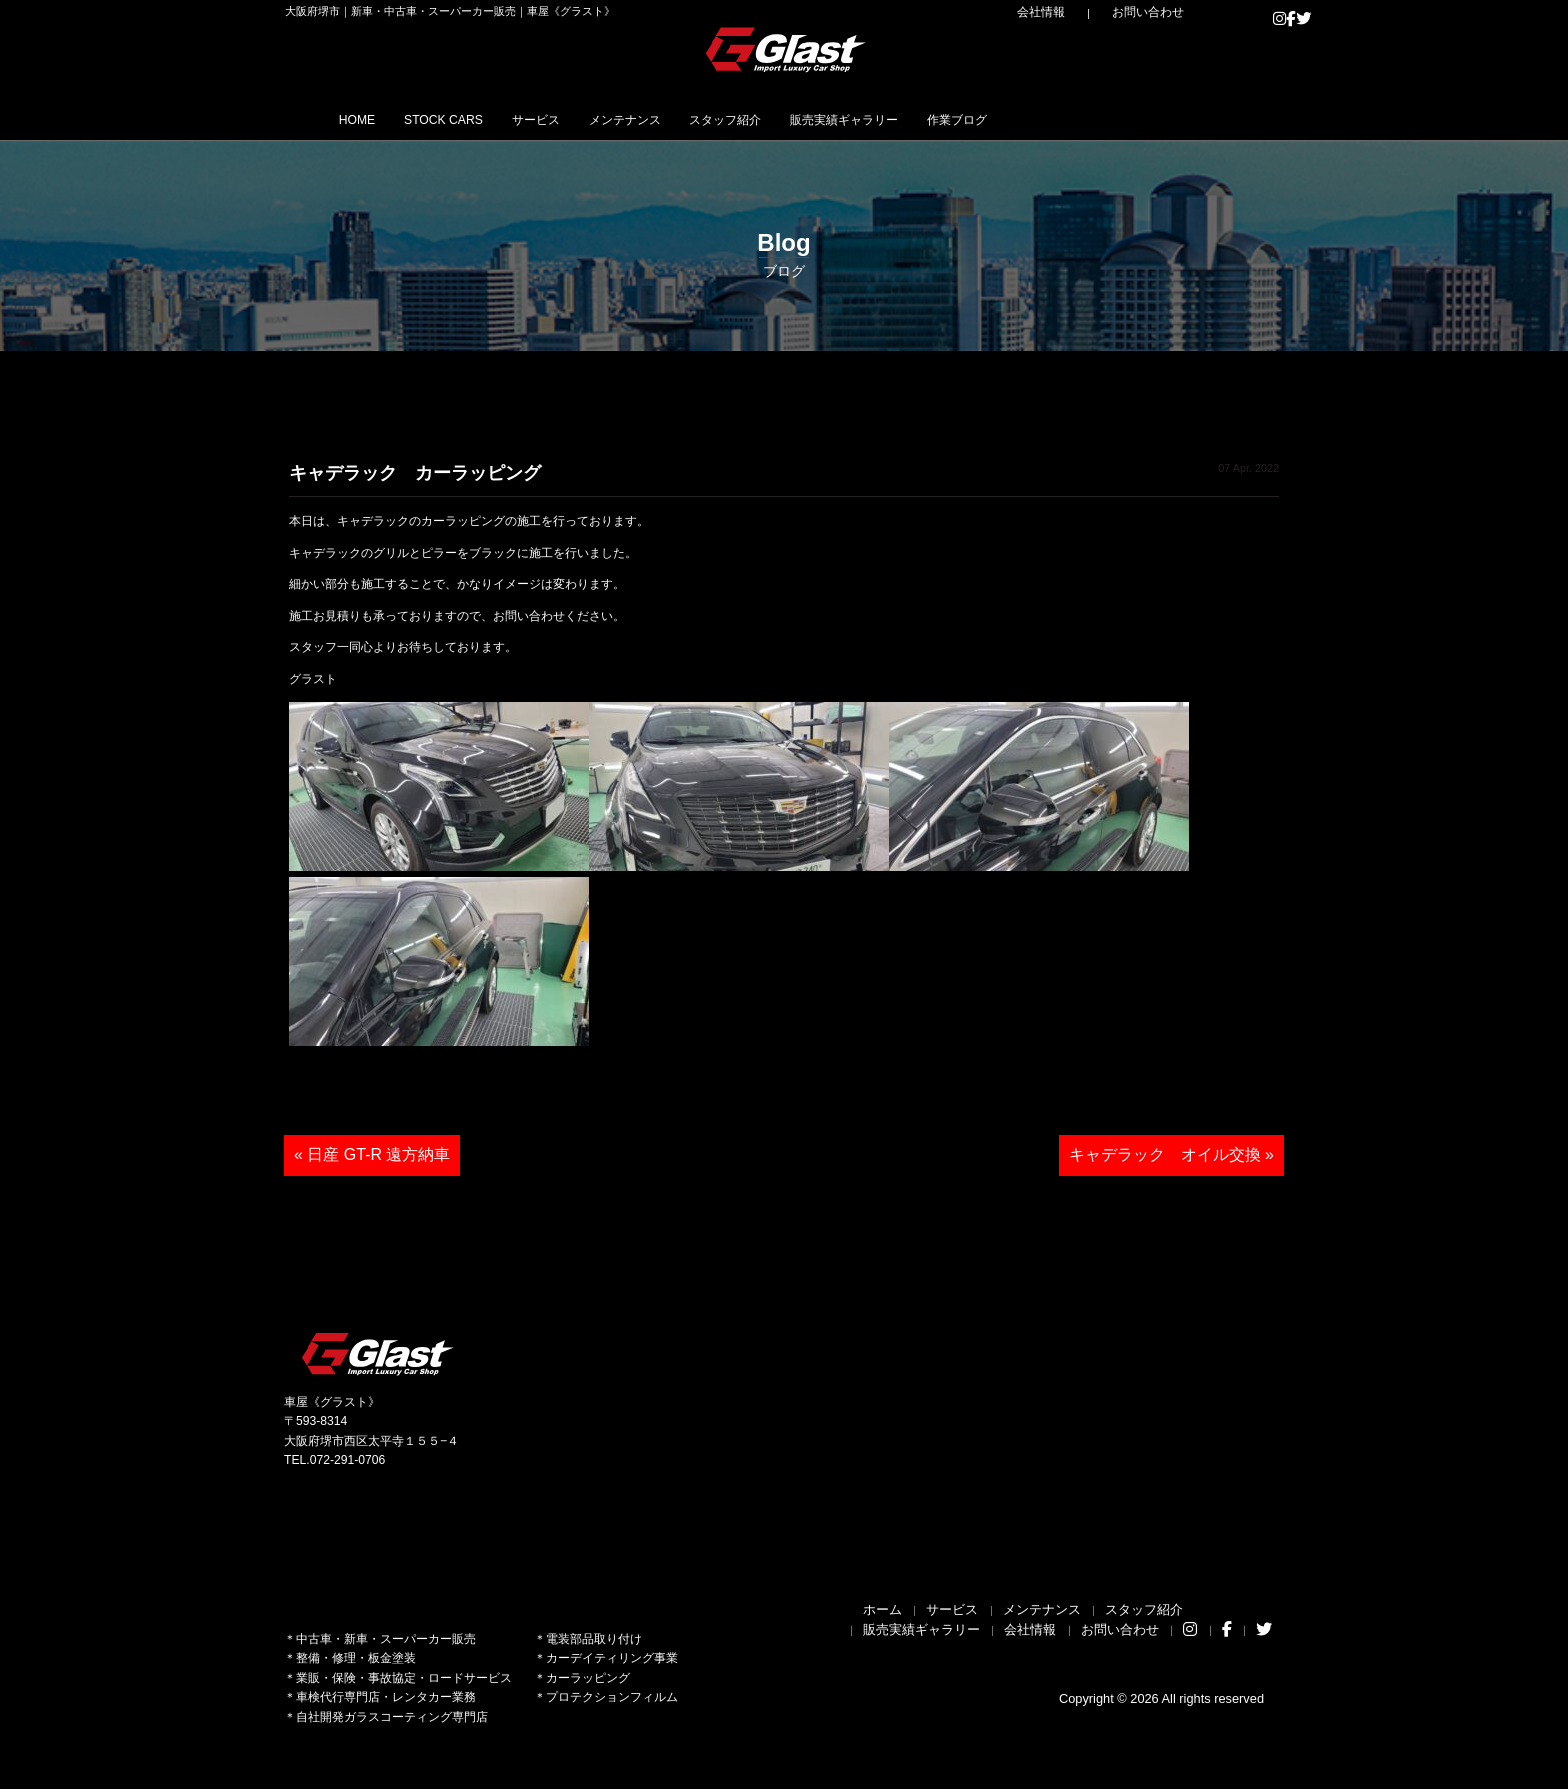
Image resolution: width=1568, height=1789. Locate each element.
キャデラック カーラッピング (415, 473)
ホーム (882, 1609)
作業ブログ (1136, 119)
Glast (379, 1353)
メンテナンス (716, 119)
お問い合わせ (1164, 12)
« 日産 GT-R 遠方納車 (372, 1154)
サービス (601, 119)
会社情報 (1085, 12)
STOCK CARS (481, 119)
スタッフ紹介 (844, 119)
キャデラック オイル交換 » (1171, 1154)
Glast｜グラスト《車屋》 (787, 49)
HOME (368, 119)
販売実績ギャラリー (994, 119)
